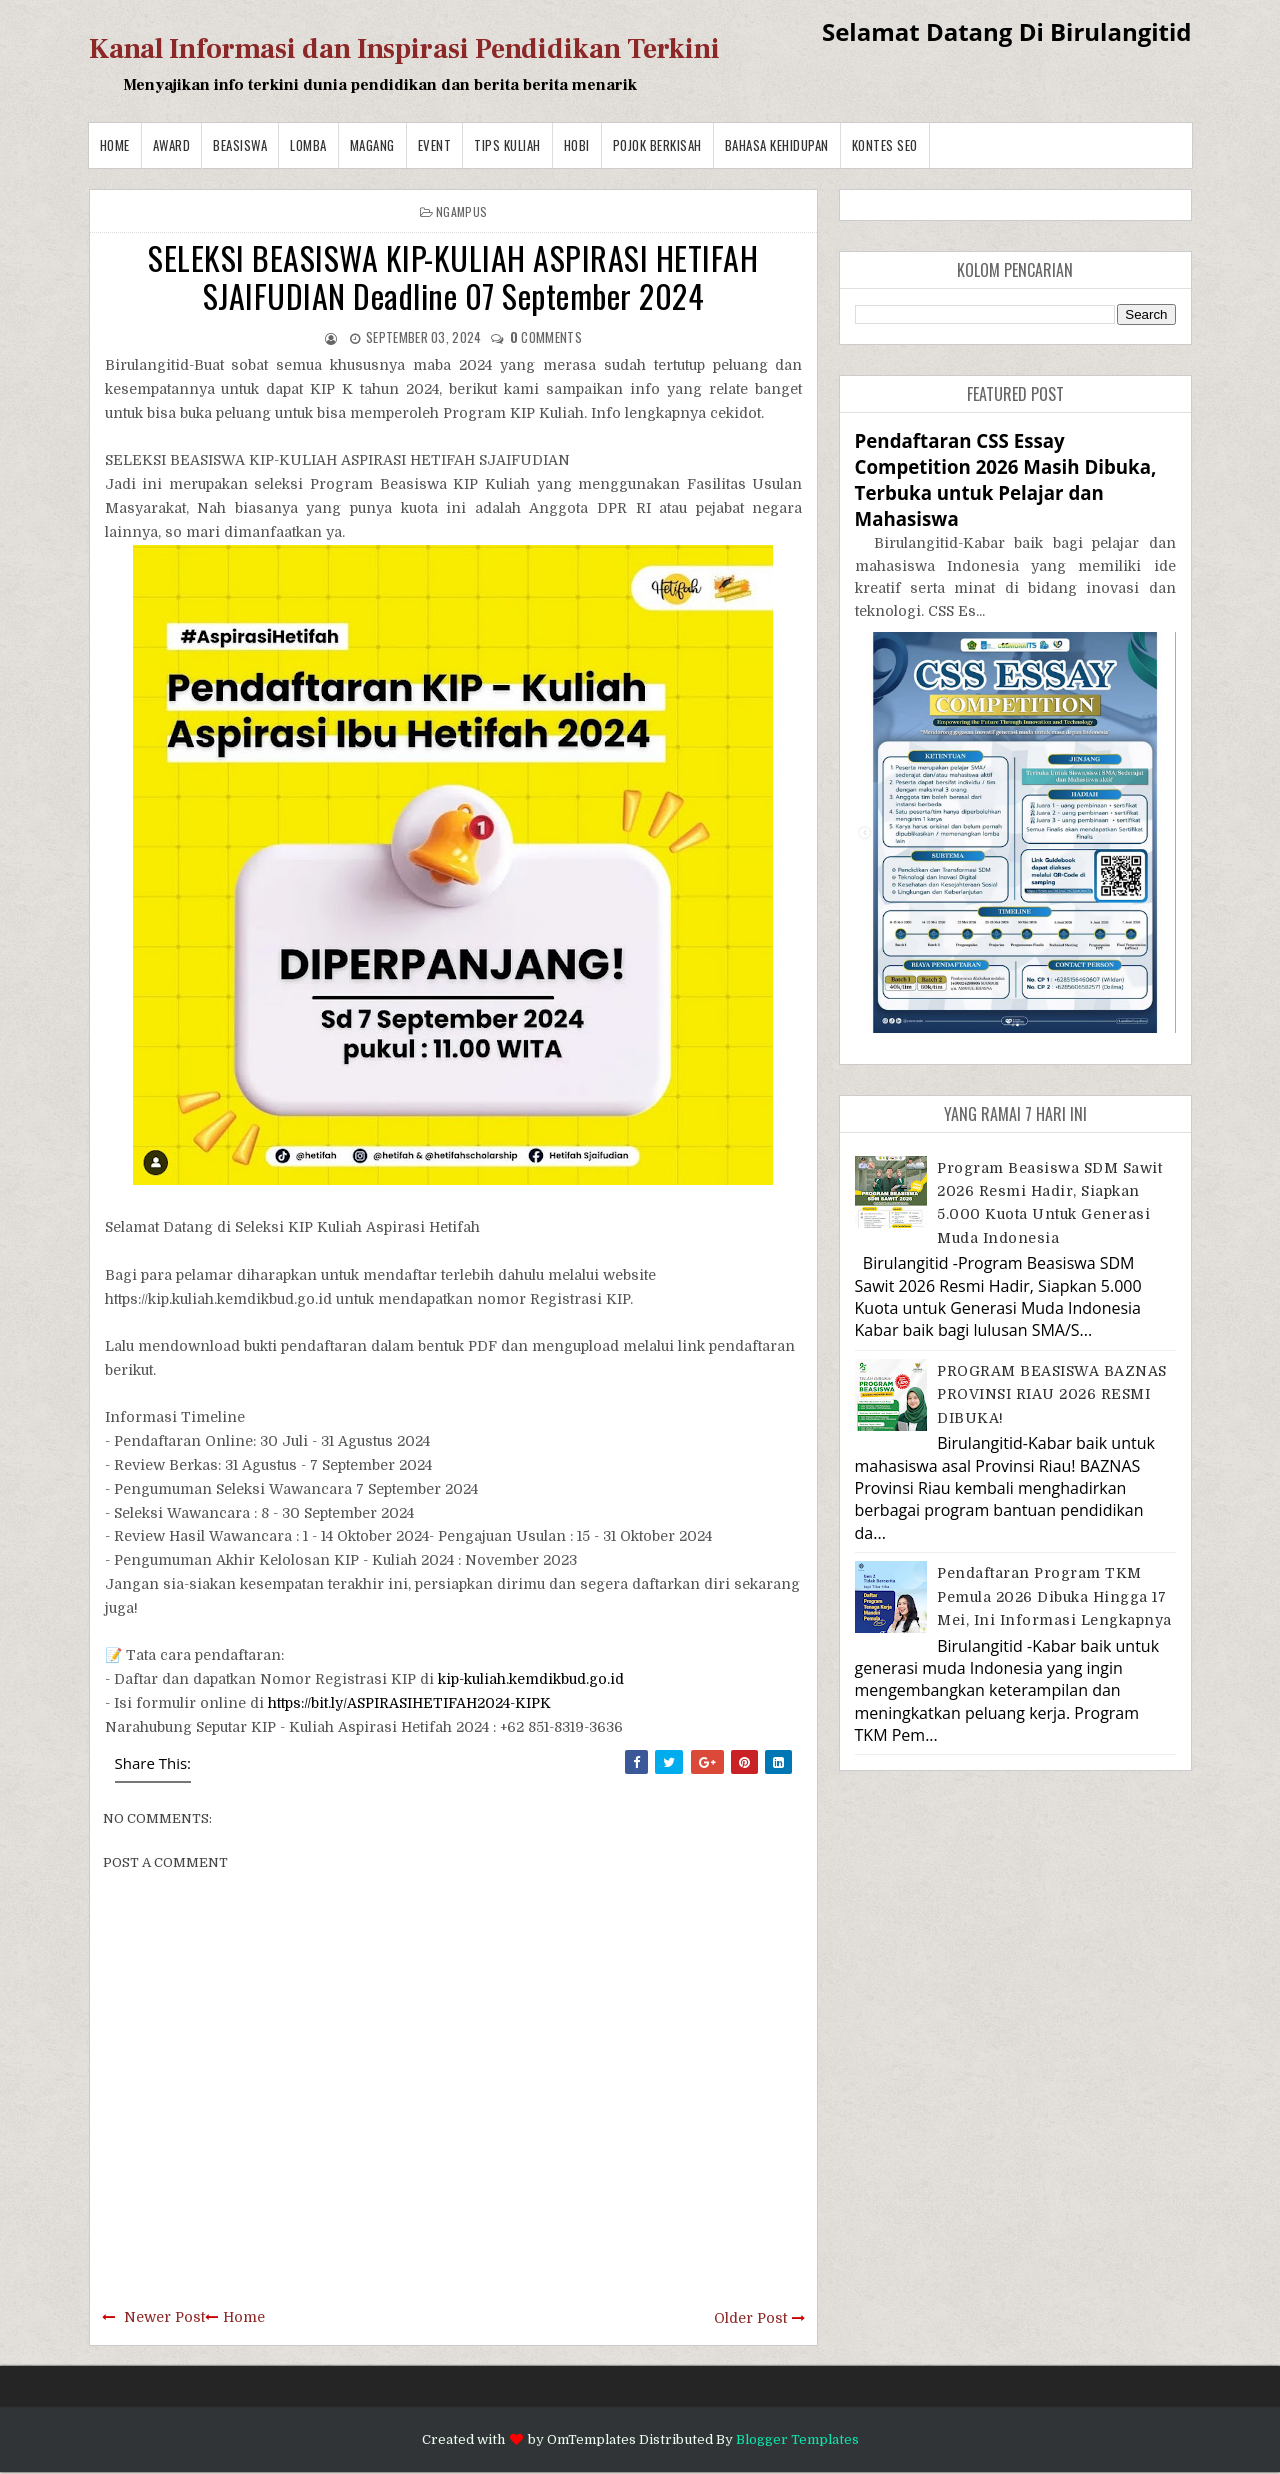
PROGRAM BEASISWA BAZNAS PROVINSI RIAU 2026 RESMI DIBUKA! (1052, 1394)
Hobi (577, 145)
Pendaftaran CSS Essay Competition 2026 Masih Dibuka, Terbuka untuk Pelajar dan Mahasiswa (1006, 480)
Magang (372, 145)
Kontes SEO (885, 145)
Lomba (308, 145)
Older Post (750, 2318)
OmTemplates (591, 2439)
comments (546, 337)
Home (115, 145)
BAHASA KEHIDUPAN (777, 145)
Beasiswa (240, 145)
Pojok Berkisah (657, 145)
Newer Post (164, 2317)
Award (172, 145)
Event (435, 145)
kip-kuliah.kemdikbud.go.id (531, 1679)
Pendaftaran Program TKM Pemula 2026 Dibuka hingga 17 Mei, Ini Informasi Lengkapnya (1054, 1596)
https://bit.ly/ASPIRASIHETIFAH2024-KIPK (409, 1703)
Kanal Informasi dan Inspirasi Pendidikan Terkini (404, 49)
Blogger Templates (797, 2439)
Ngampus (461, 211)
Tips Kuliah (507, 145)
